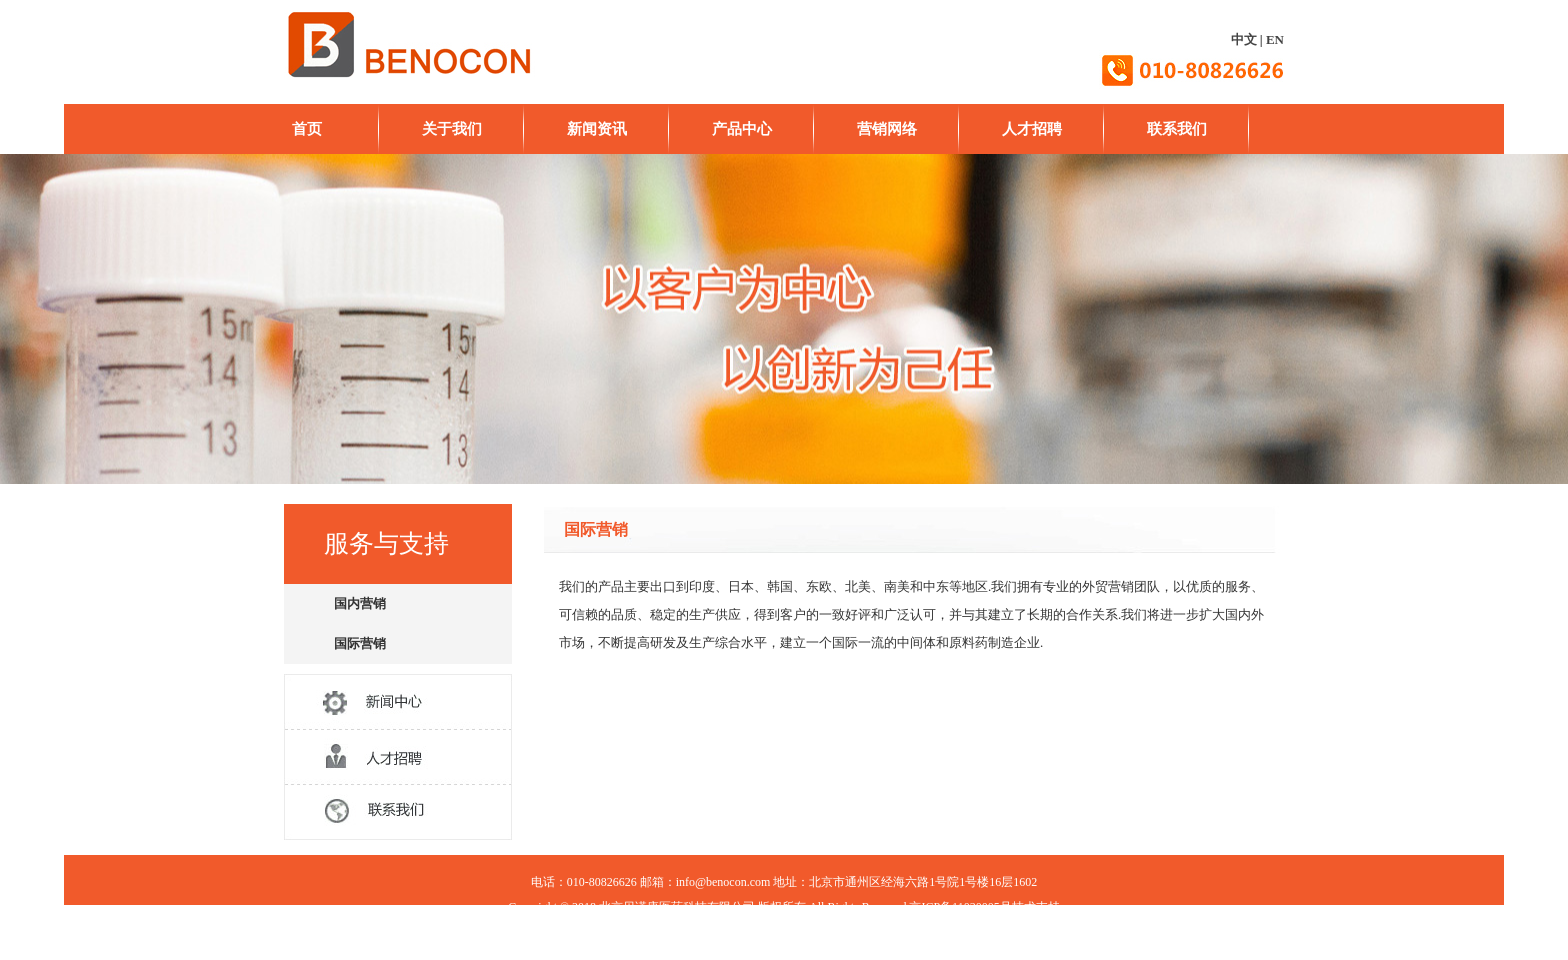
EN (1275, 39)
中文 (1244, 39)
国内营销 (360, 603)
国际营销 (360, 643)
